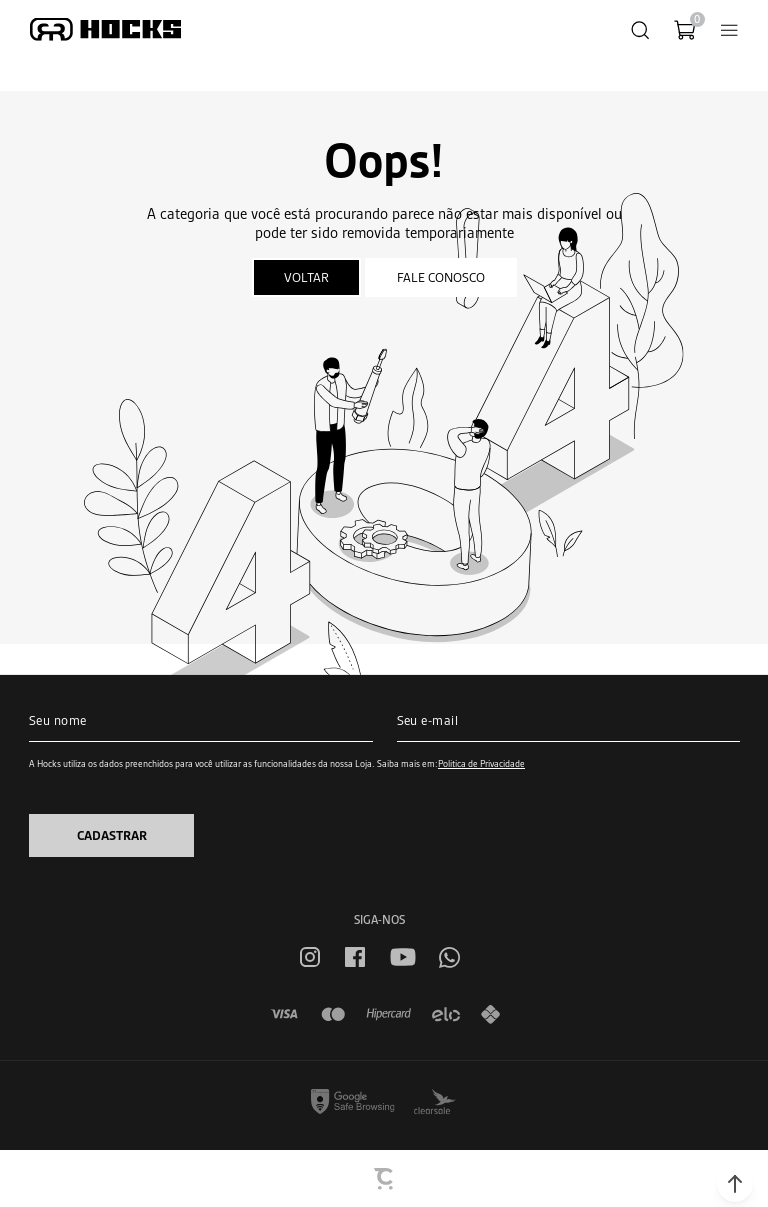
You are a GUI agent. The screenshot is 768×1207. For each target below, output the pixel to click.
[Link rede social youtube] (403, 957)
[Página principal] (105, 29)
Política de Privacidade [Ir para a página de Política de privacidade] (481, 763)
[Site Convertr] (385, 1179)
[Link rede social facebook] (355, 957)
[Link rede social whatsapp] (449, 957)
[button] (735, 1184)
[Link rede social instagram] (310, 957)
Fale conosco (441, 277)
